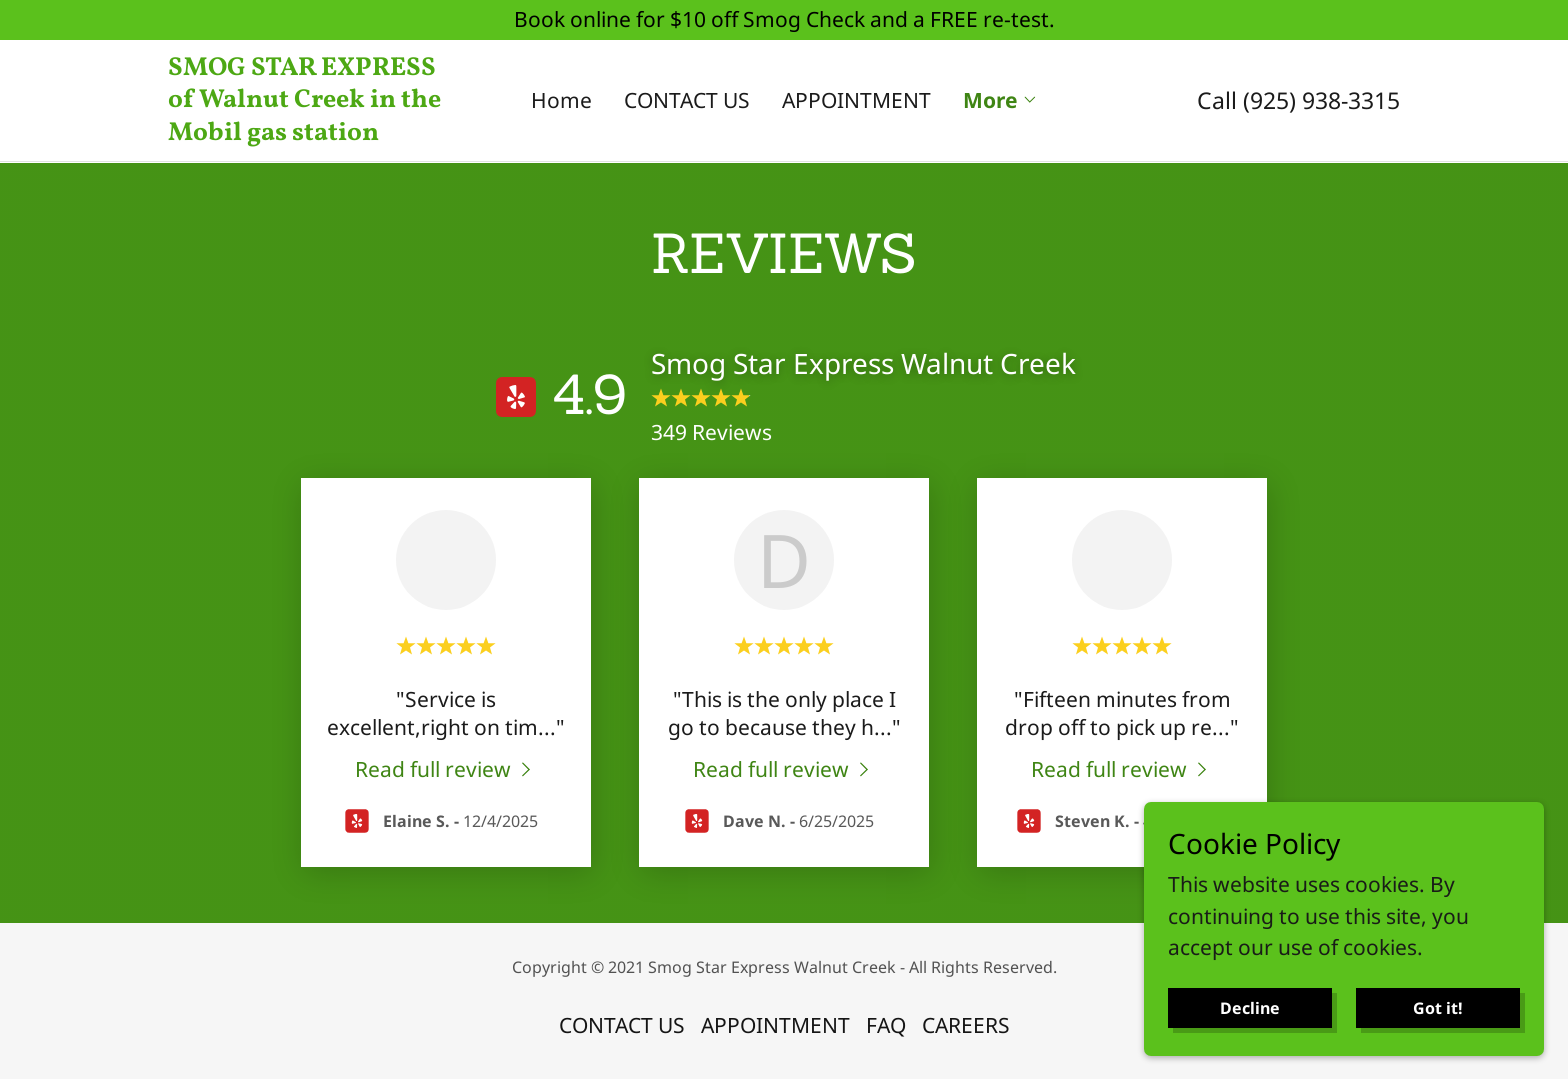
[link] (322, 132)
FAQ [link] (886, 1025)
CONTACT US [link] (687, 100)
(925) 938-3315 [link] (1321, 100)
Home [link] (561, 100)
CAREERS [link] (966, 1025)
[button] (1000, 100)
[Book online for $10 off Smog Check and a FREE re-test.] (784, 20)
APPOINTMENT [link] (856, 100)
